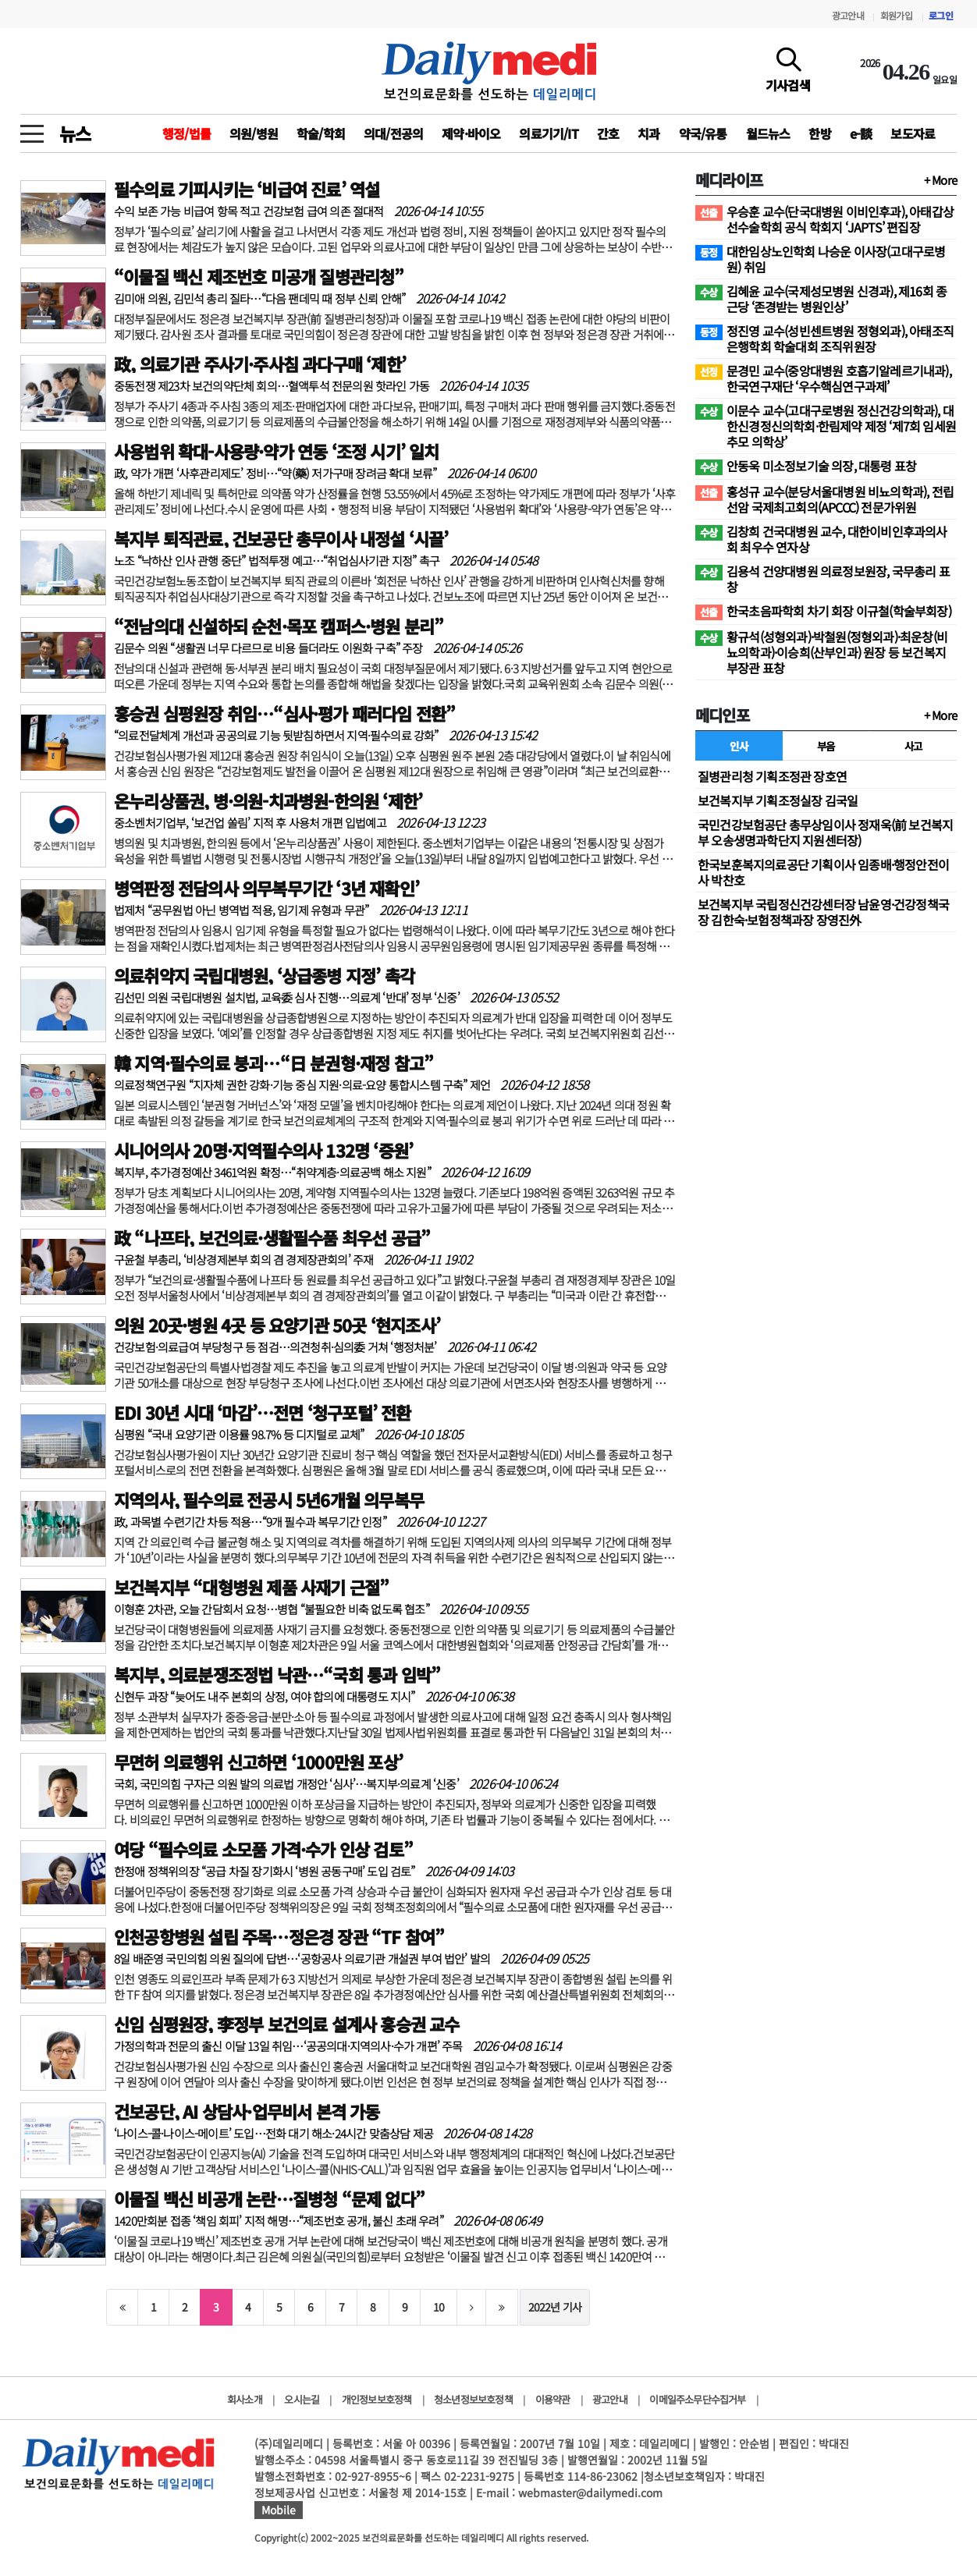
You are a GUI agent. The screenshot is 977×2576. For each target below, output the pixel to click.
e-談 (861, 133)
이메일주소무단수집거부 (697, 2399)
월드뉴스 (768, 133)
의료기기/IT (548, 133)
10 (438, 2307)
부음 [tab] (826, 746)
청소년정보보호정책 (473, 2399)
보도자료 (912, 133)
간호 (608, 133)
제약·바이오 (471, 133)
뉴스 (75, 133)
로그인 (941, 15)
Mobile (278, 2509)
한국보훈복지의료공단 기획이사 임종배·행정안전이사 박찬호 (823, 872)
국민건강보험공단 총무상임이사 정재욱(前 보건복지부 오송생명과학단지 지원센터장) (825, 832)
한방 (819, 133)
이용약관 (552, 2399)
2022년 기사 (555, 2307)
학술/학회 (321, 133)
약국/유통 (703, 133)
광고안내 (848, 15)
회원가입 (896, 15)
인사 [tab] (739, 746)
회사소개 (244, 2399)
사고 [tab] (913, 746)
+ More (940, 180)
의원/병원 (253, 133)
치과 (648, 133)
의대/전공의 (393, 133)
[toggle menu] (32, 129)
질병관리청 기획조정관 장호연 (772, 776)
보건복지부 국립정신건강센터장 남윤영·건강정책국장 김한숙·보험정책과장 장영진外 (823, 912)
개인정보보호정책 (377, 2399)
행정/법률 (186, 133)
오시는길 (301, 2399)
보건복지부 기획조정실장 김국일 (778, 800)
